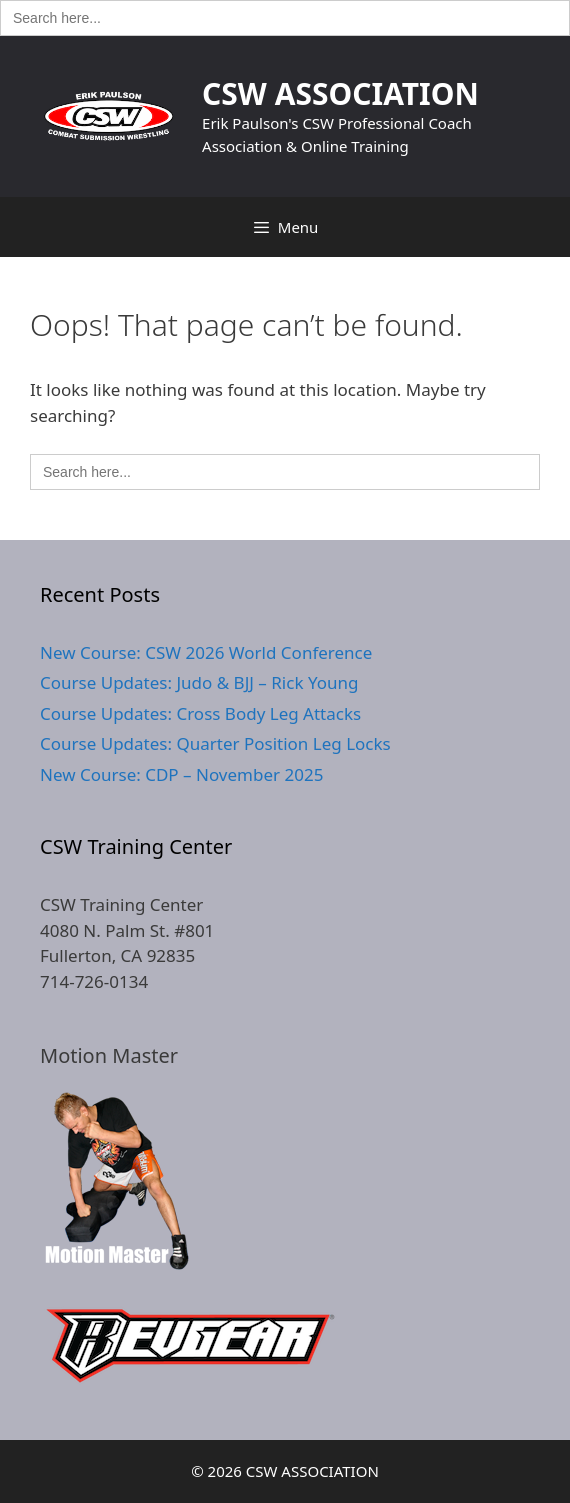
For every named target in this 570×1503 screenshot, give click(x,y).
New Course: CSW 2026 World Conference (206, 652)
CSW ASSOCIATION (340, 93)
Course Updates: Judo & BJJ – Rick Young (199, 682)
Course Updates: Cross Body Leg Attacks (200, 713)
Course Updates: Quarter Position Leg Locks (215, 743)
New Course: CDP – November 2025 (181, 774)
